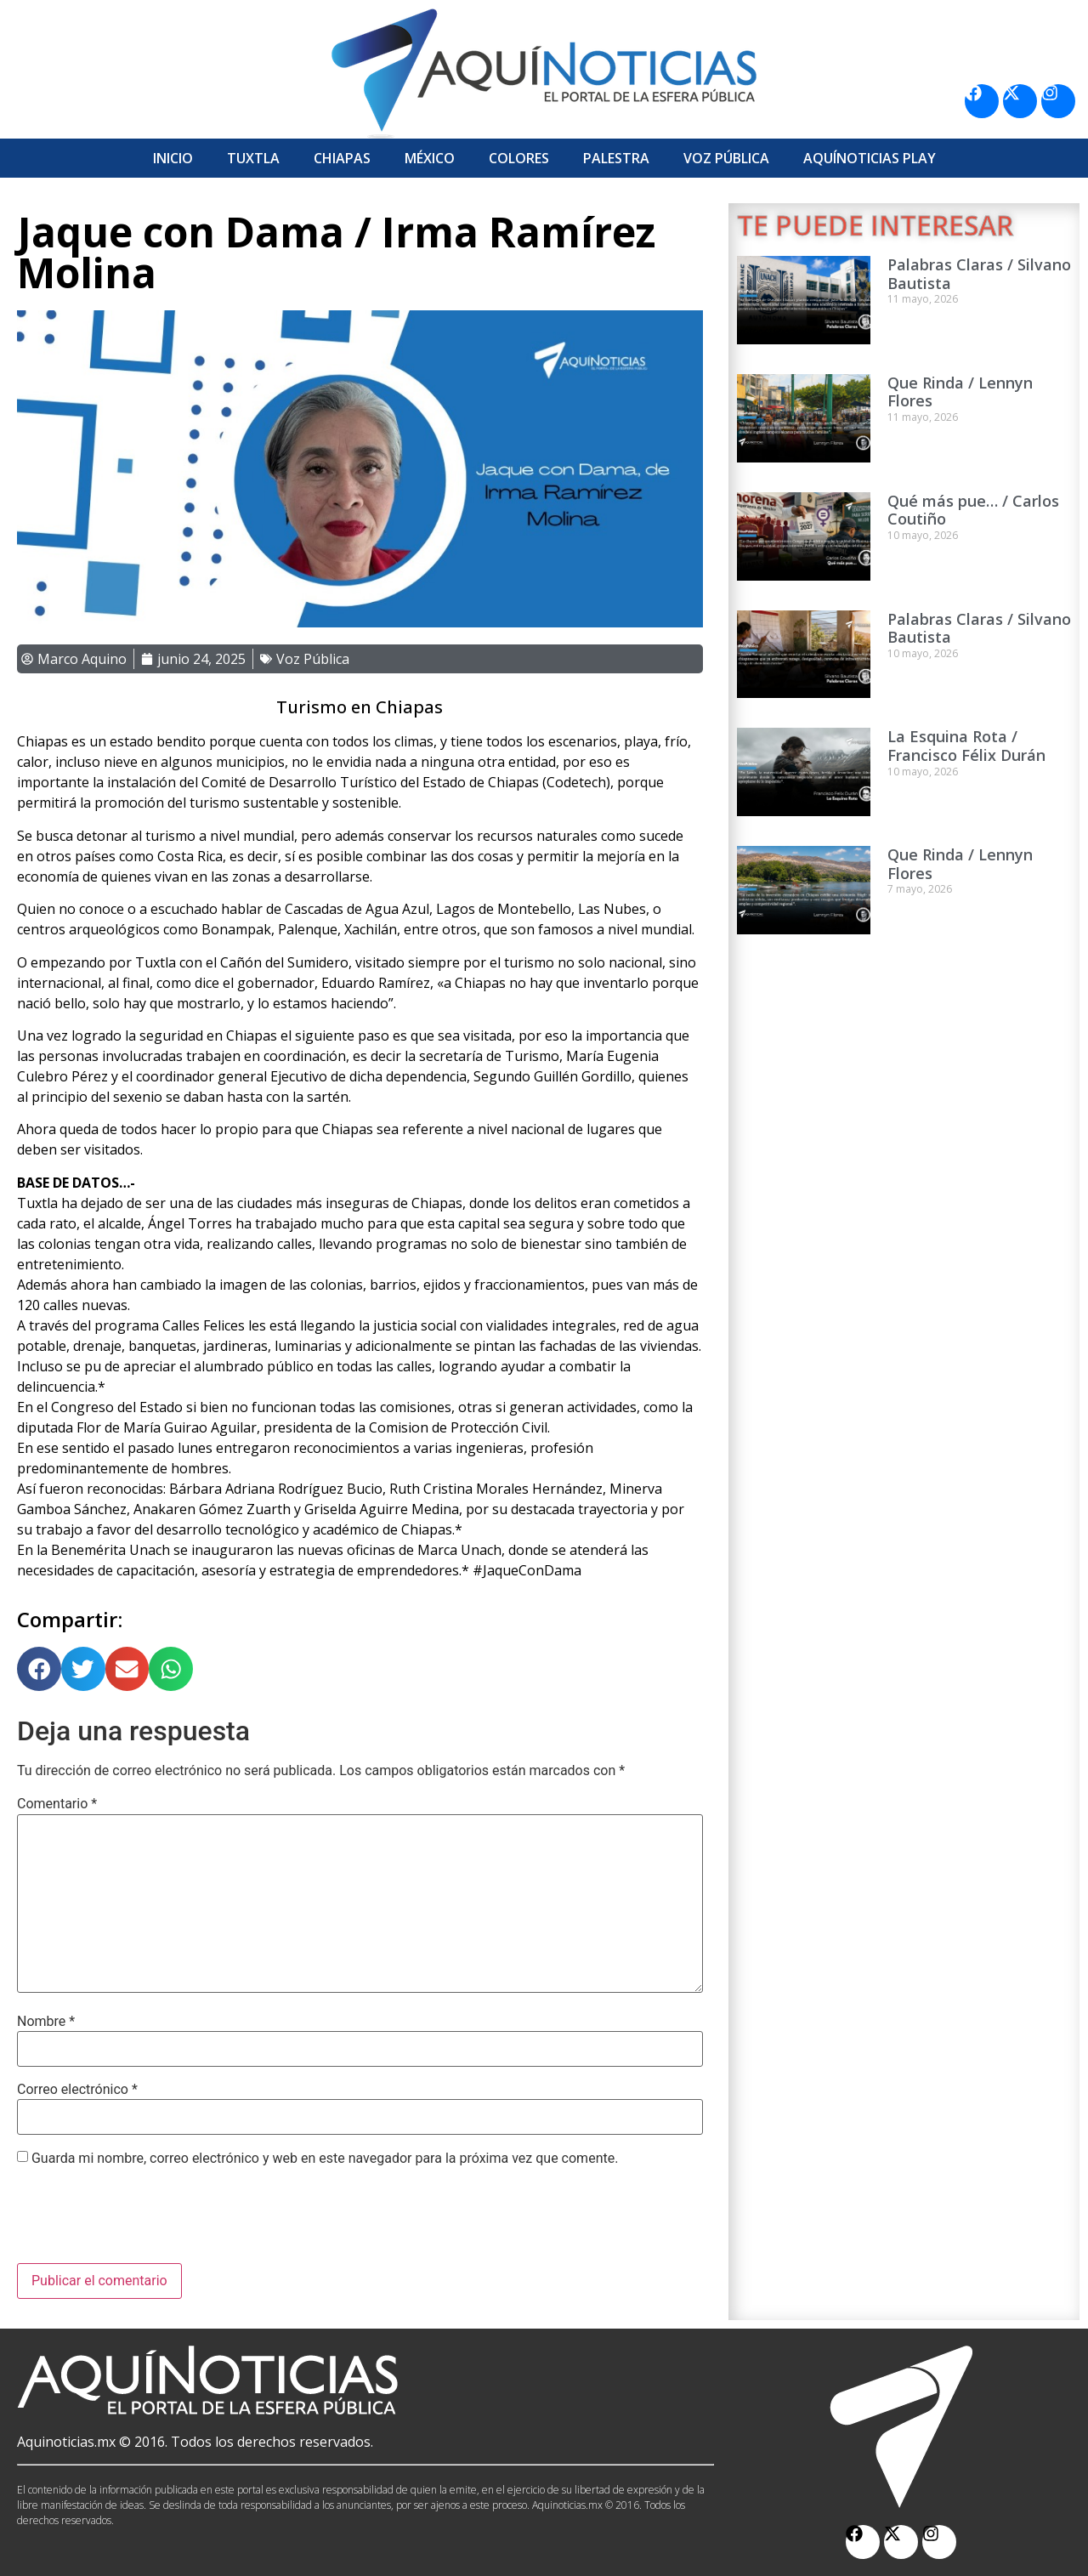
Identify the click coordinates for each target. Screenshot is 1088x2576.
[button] (39, 1669)
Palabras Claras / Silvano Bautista (979, 273)
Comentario (57, 1804)
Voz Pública (726, 158)
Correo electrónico (77, 2090)
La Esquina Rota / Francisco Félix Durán (966, 745)
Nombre (46, 2021)
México (430, 158)
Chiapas (342, 158)
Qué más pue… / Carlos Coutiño (973, 510)
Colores (519, 158)
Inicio (173, 158)
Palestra (616, 158)
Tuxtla (253, 158)
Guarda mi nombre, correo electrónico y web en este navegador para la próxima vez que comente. (324, 2158)
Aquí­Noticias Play (869, 158)
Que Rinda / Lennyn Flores (960, 391)
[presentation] (146, 2221)
